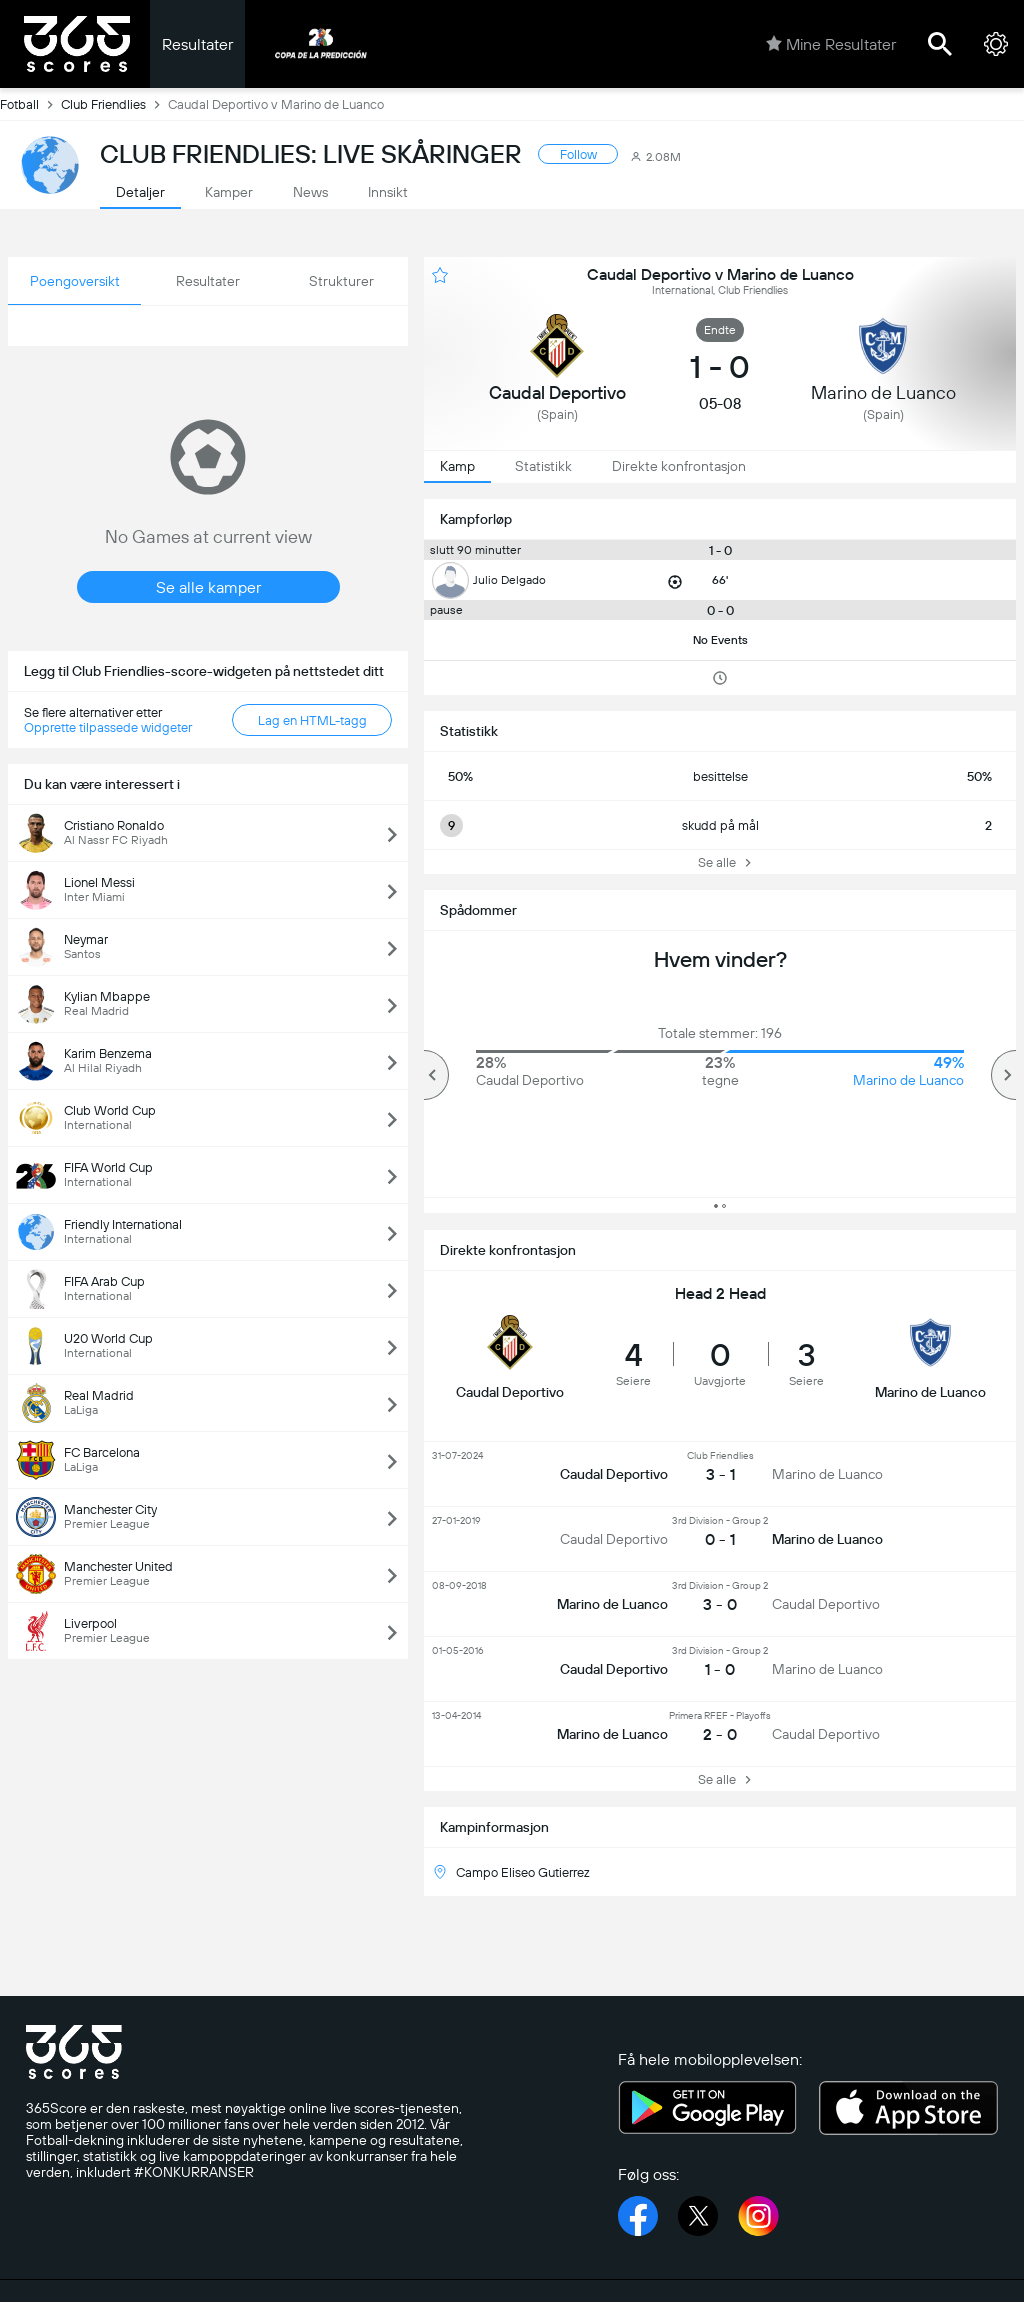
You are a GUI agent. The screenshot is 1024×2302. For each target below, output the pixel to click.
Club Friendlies (114, 104)
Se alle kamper (208, 587)
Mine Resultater (831, 44)
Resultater (197, 44)
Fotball (30, 104)
